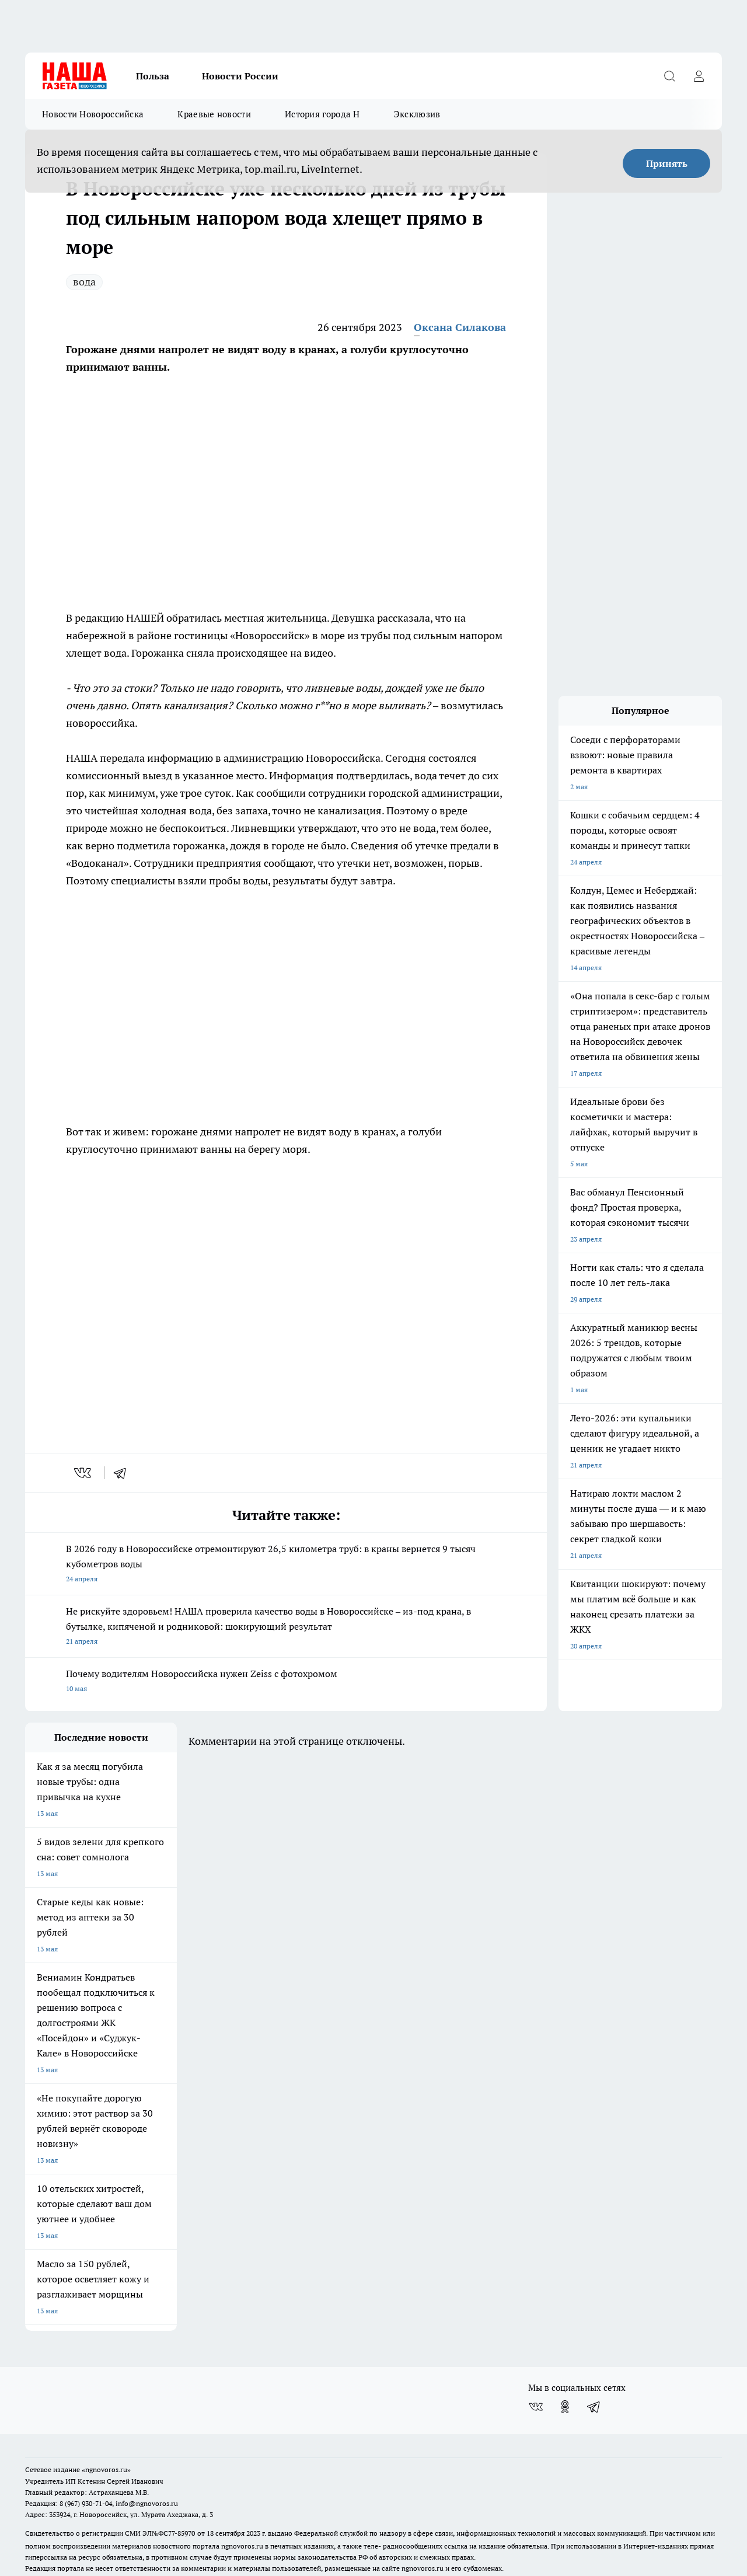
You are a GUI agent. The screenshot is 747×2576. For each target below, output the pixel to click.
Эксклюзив (417, 114)
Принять (666, 163)
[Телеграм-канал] (594, 2335)
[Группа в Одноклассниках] (565, 2335)
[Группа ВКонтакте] (535, 2335)
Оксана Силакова (460, 327)
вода (84, 281)
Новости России (240, 76)
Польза (152, 76)
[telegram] (123, 1473)
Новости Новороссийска (93, 114)
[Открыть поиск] (669, 76)
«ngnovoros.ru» (106, 2397)
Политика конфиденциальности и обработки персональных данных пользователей (161, 2513)
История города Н (322, 114)
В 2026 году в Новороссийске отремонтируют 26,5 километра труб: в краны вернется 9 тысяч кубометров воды (286, 1565)
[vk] (84, 1473)
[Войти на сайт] (698, 76)
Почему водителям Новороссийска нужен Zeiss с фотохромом (286, 1682)
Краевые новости (214, 114)
